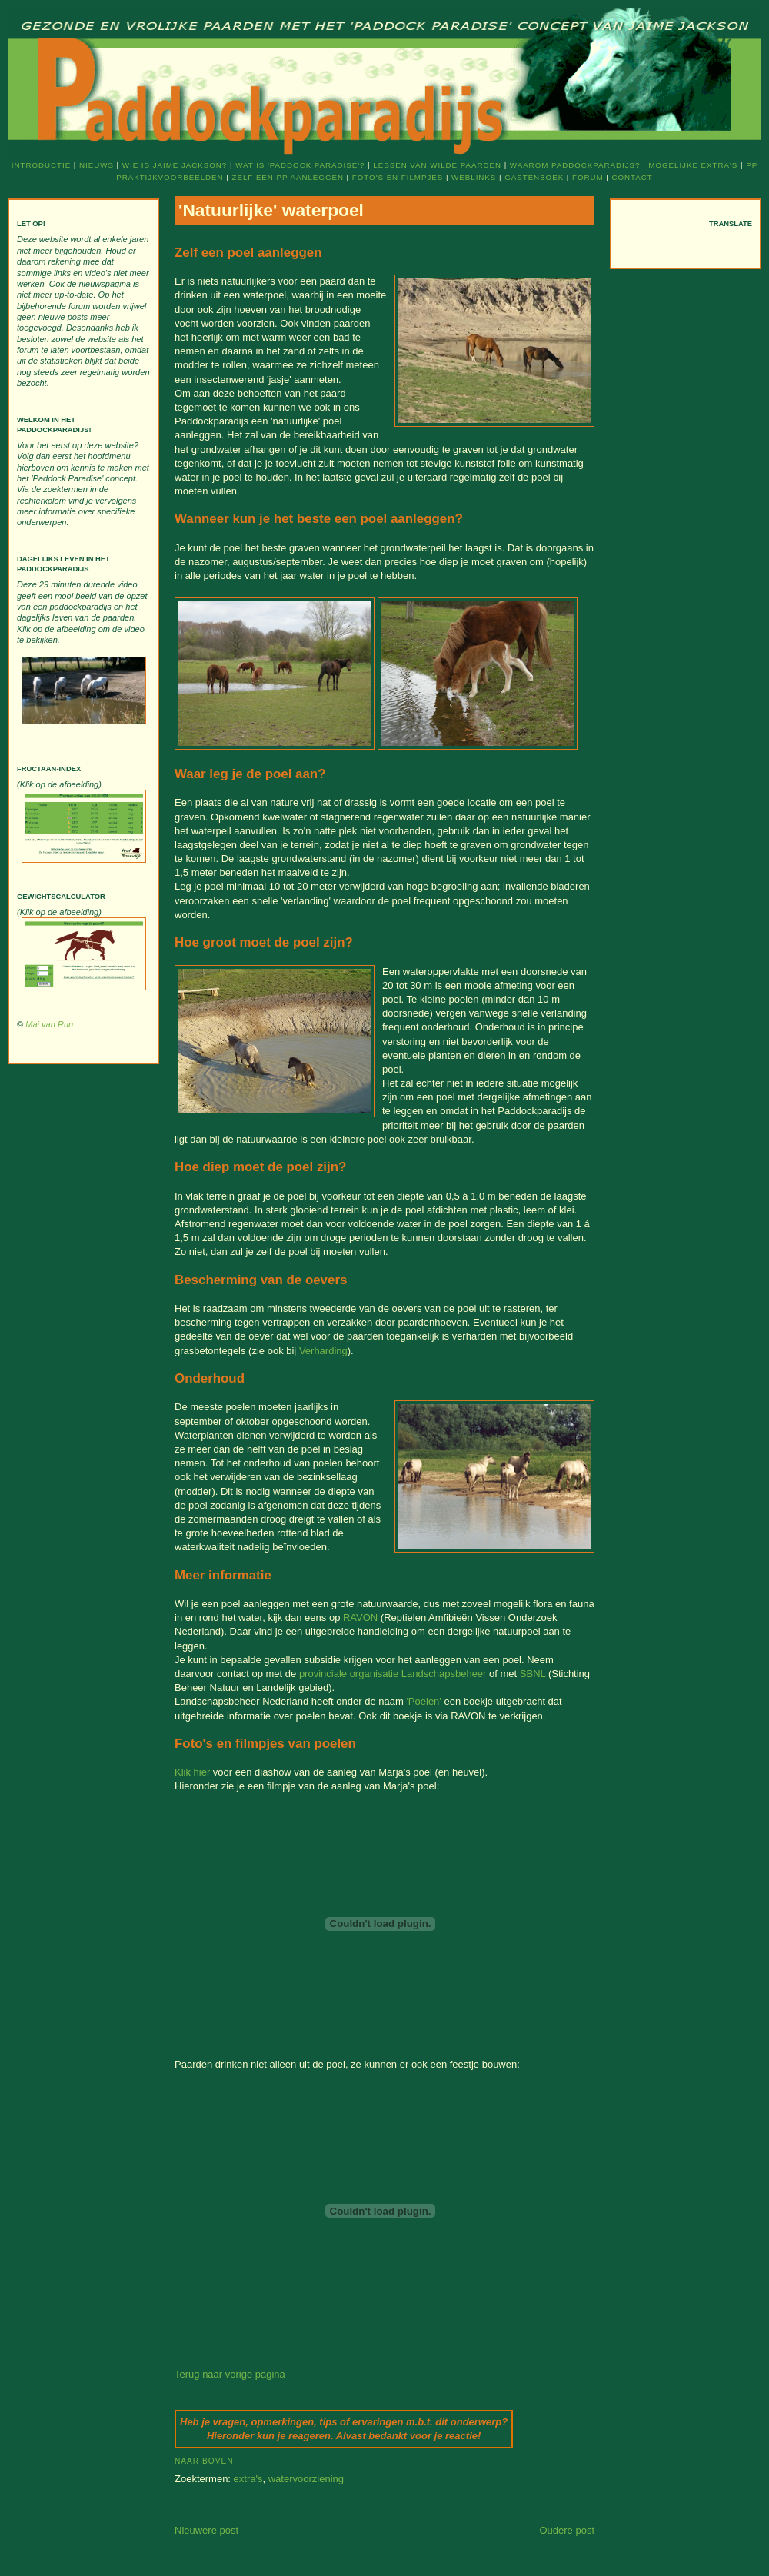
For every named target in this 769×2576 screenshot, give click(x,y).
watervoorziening (306, 2478)
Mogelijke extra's (692, 165)
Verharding (323, 1350)
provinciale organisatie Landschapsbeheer (393, 1673)
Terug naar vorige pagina (230, 2374)
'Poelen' (423, 1701)
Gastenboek (534, 177)
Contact (632, 177)
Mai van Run (49, 1024)
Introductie (41, 165)
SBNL (532, 1673)
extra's (248, 2478)
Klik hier (192, 1772)
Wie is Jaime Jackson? (174, 165)
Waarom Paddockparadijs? (575, 165)
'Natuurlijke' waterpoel (271, 210)
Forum (588, 177)
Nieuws (96, 165)
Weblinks (473, 177)
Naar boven (204, 2461)
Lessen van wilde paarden (437, 165)
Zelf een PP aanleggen (287, 177)
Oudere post (566, 2530)
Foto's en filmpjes (397, 177)
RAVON (360, 1617)
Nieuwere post (206, 2530)
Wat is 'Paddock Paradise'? (300, 165)
